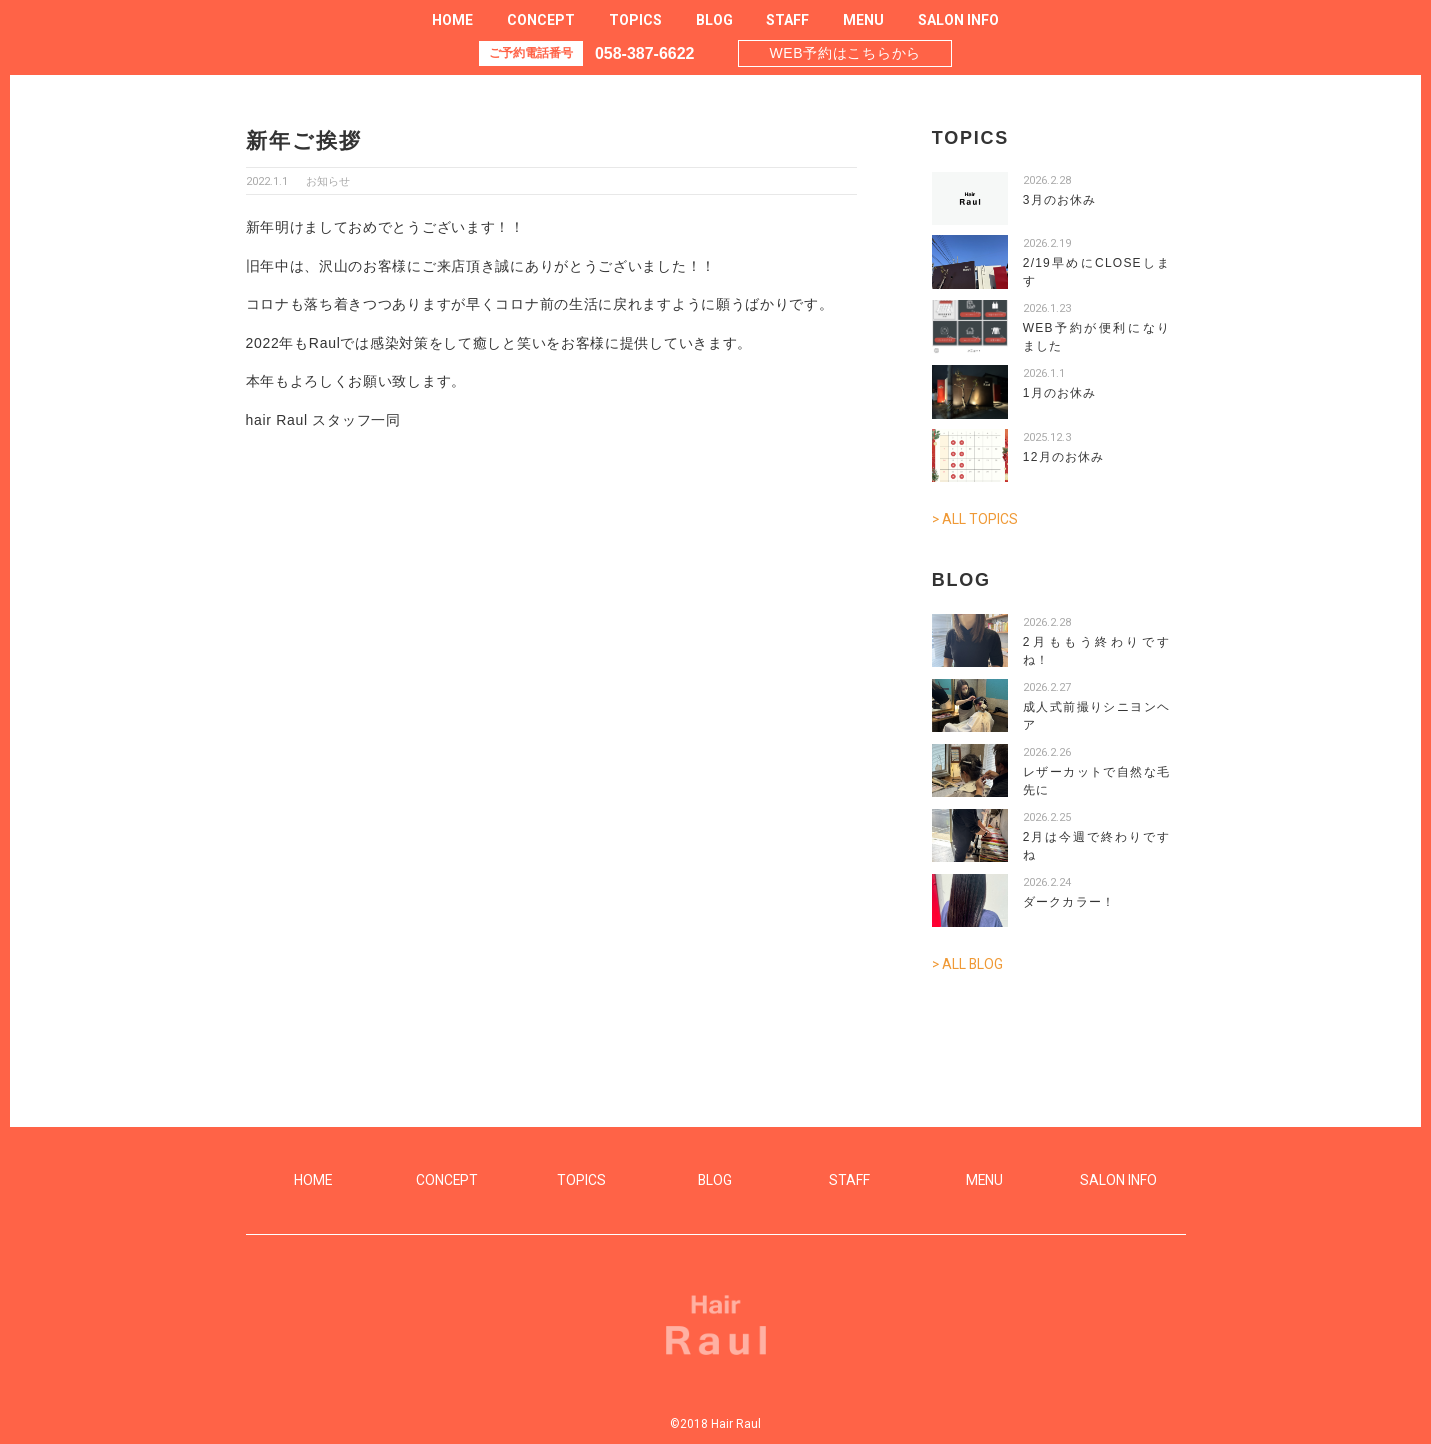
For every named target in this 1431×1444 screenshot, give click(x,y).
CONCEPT (541, 20)
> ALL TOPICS (975, 519)
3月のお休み (1060, 200)
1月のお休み (1060, 393)
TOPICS (635, 20)
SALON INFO (958, 20)
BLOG (714, 20)
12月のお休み (1064, 457)
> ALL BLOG (968, 963)
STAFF (787, 20)
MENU (863, 20)
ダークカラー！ (1069, 901)
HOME (452, 20)
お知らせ (328, 181)
